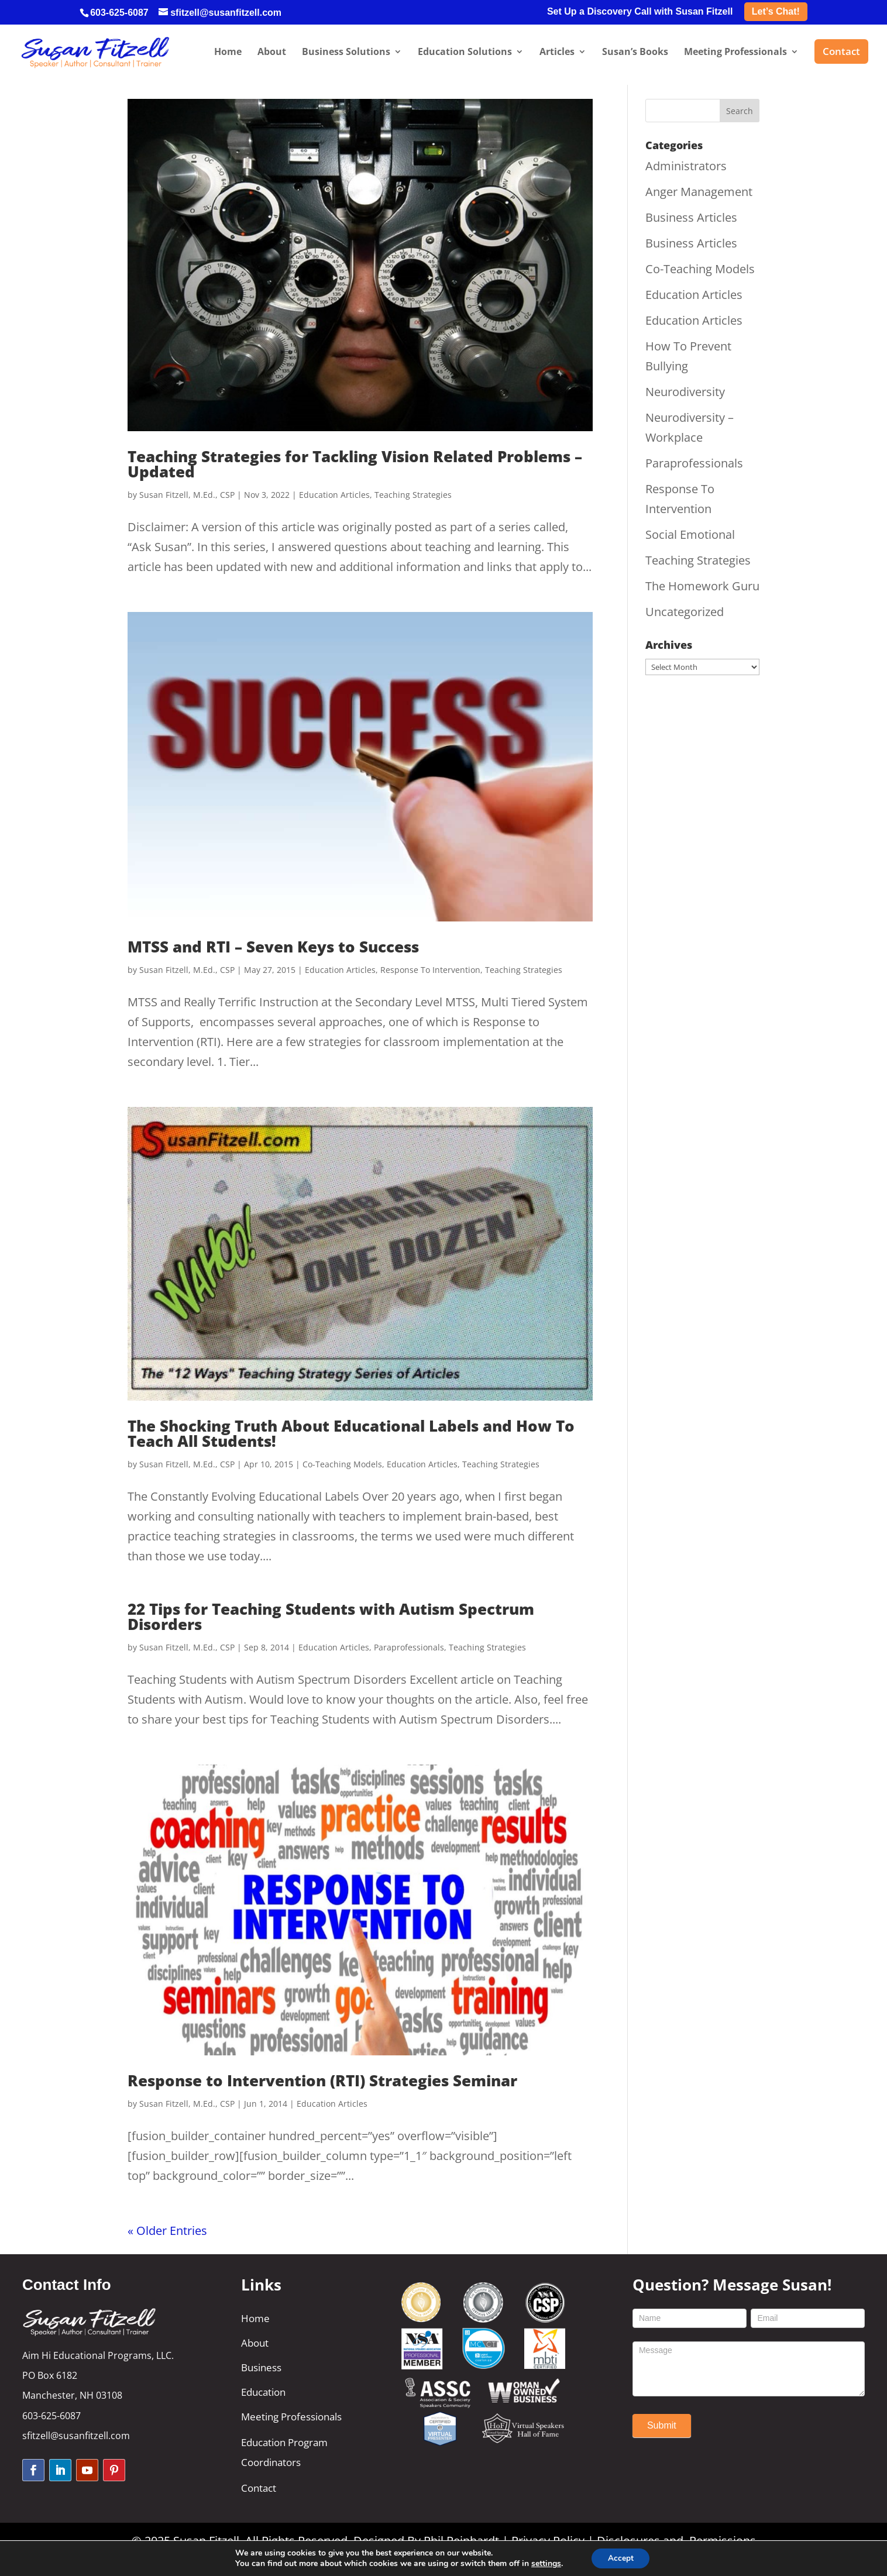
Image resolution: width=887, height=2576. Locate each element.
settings (544, 2563)
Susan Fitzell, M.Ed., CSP (187, 494)
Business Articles (691, 217)
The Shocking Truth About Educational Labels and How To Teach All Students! (351, 1433)
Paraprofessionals (409, 1647)
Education (263, 2392)
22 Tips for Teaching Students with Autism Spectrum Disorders (331, 1616)
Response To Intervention (430, 969)
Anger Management (698, 192)
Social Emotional (690, 534)
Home (255, 2318)
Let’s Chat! (776, 11)
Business (261, 2367)
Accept (621, 2557)
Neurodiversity (685, 392)
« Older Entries (167, 2230)
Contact (258, 2488)
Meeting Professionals (291, 2416)
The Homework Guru (702, 586)
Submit (661, 2425)
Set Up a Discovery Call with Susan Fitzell (640, 11)
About (255, 2343)
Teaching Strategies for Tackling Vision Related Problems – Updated (355, 464)
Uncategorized (684, 612)
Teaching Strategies (413, 494)
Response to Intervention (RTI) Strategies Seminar (322, 2080)
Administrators (686, 166)
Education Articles (334, 494)
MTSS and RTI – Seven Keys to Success (273, 946)
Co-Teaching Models (342, 1464)
